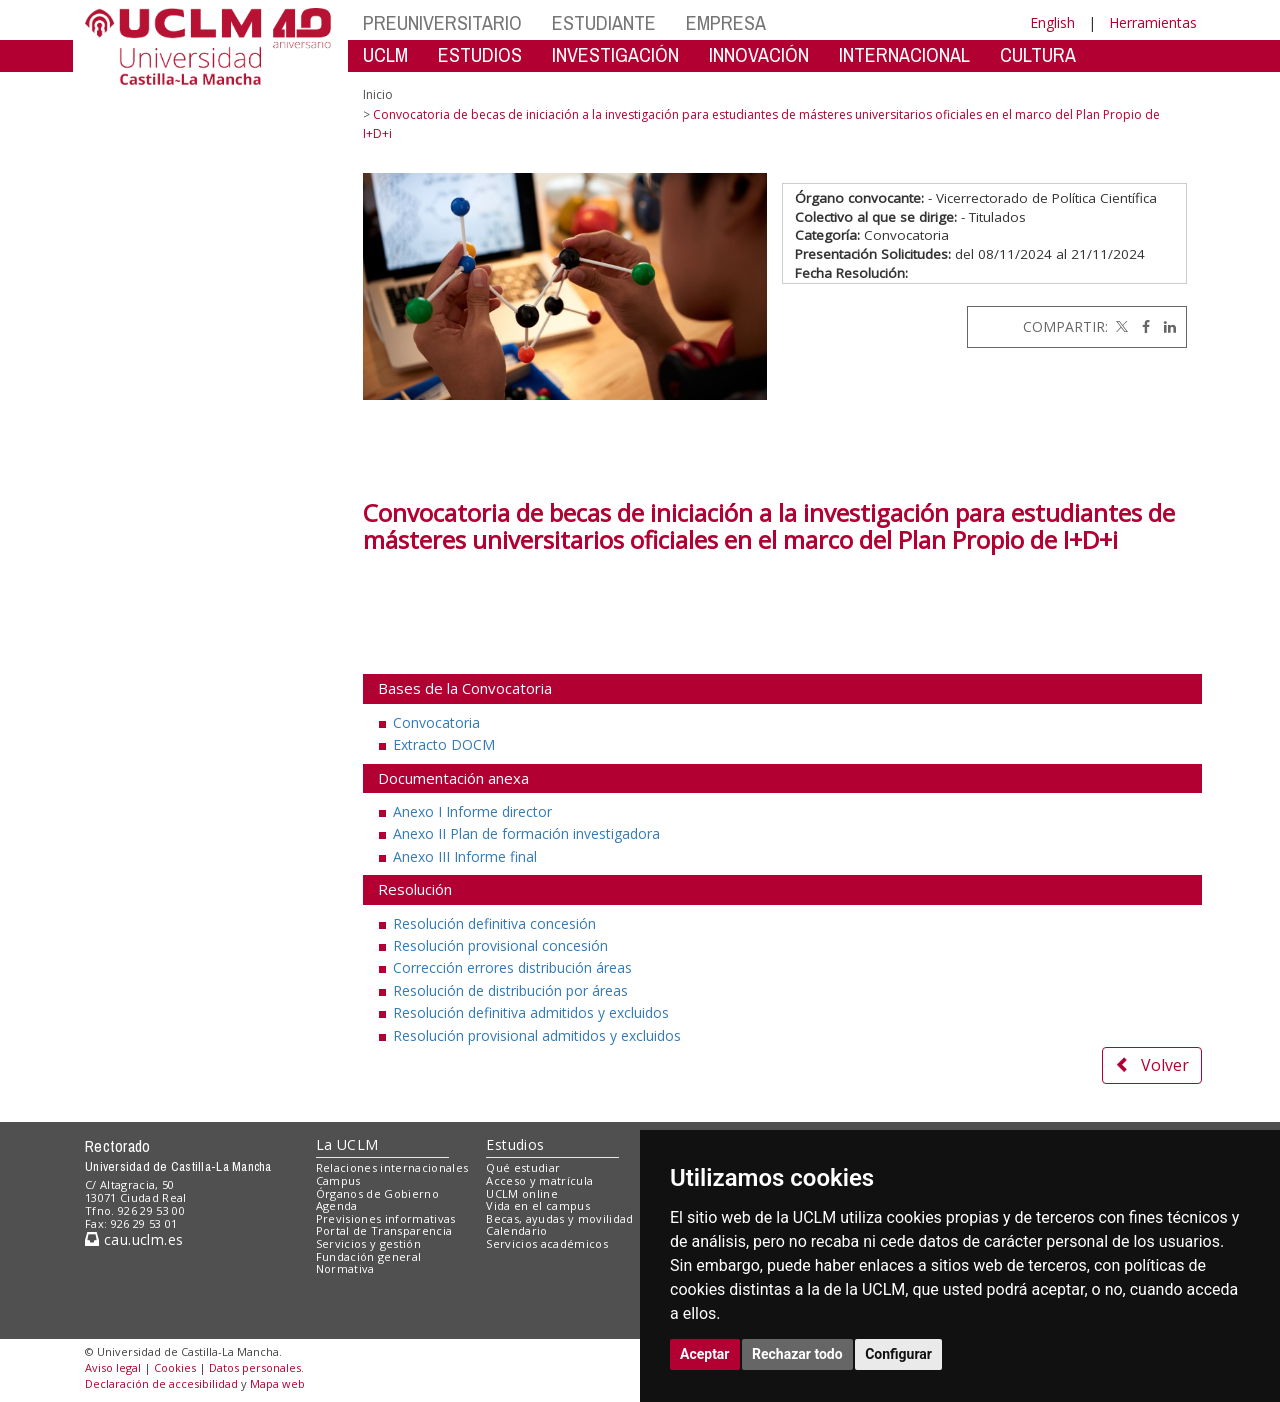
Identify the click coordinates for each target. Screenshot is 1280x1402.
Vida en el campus (538, 1205)
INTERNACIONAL (904, 54)
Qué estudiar (523, 1167)
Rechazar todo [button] (797, 1354)
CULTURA (1038, 54)
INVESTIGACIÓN (615, 54)
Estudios (515, 1144)
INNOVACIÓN (759, 54)
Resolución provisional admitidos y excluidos (537, 1035)
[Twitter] (1120, 326)
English (1052, 22)
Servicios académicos (547, 1243)
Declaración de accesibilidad (161, 1383)
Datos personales (255, 1367)
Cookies (175, 1367)
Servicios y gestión (368, 1243)
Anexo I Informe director (472, 811)
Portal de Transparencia (384, 1230)
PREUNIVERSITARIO (442, 22)
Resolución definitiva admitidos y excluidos (531, 1012)
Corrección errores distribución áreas (512, 967)
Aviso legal (113, 1367)
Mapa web (277, 1383)
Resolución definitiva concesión (494, 923)
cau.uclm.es (134, 1239)
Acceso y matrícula (539, 1180)
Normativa (345, 1268)
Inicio (378, 94)
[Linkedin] (1165, 326)
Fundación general (369, 1256)
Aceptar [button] (705, 1354)
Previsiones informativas (386, 1218)
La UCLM (347, 1144)
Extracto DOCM (444, 744)
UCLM (385, 54)
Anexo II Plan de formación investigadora (526, 833)
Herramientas (1153, 22)
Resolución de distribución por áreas (510, 990)
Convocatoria (436, 722)
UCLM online (522, 1193)
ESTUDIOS (480, 54)
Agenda (337, 1205)
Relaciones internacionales (392, 1167)
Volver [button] (1152, 1065)
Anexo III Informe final (465, 856)
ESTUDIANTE (604, 22)
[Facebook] (1141, 326)
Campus (338, 1180)
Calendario (516, 1230)
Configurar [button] (898, 1354)
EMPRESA (726, 22)
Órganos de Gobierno (377, 1193)
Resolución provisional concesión (500, 945)
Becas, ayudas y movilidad (559, 1218)
